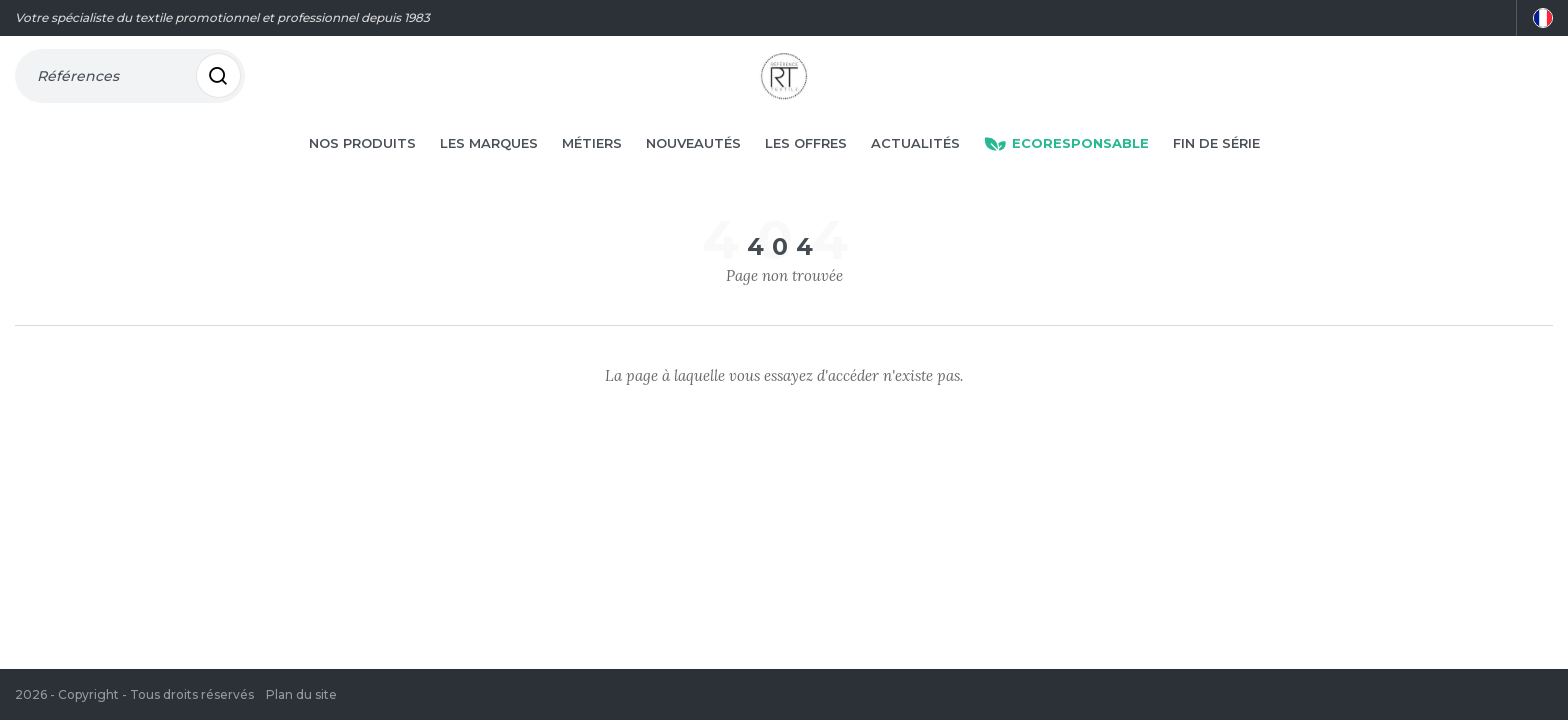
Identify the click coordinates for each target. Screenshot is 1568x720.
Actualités (915, 172)
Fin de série (1216, 172)
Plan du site (301, 694)
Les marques (489, 172)
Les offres (806, 172)
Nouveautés (693, 172)
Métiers (592, 172)
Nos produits (362, 172)
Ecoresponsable (1066, 172)
